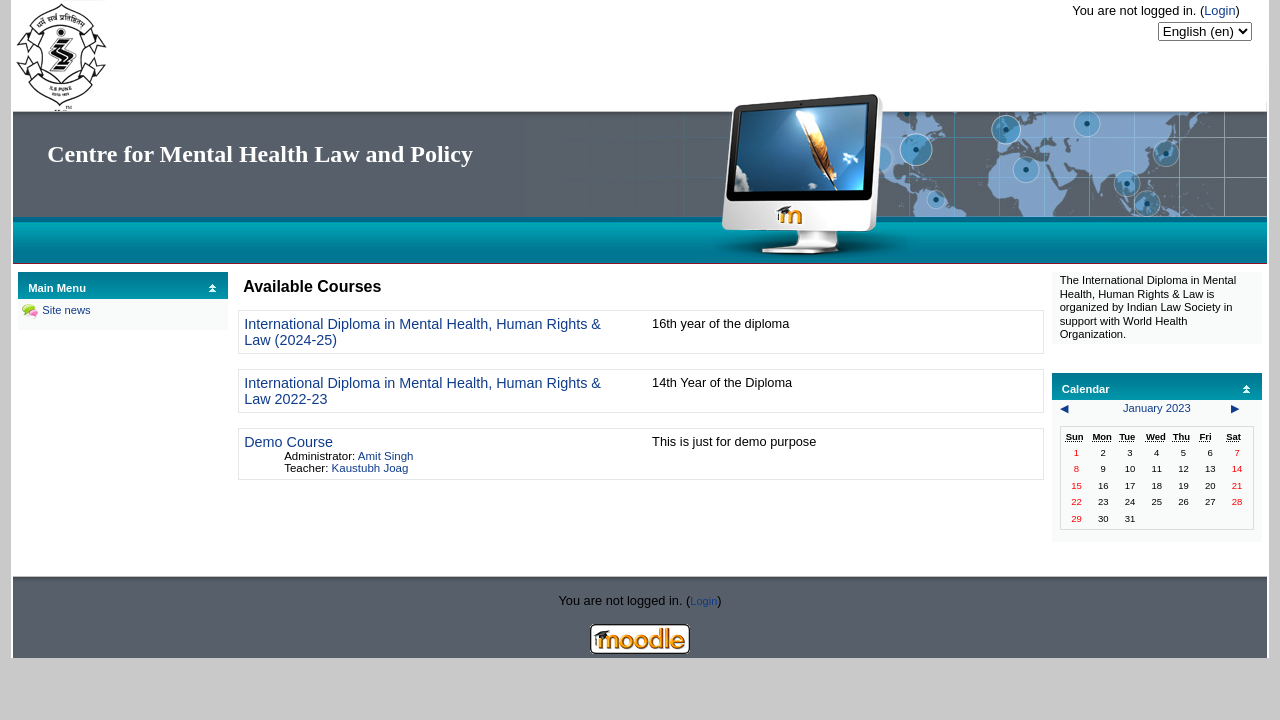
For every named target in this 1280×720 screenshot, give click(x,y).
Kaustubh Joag (370, 468)
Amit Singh (386, 456)
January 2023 (1157, 408)
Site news (66, 310)
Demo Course (288, 442)
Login (1219, 10)
